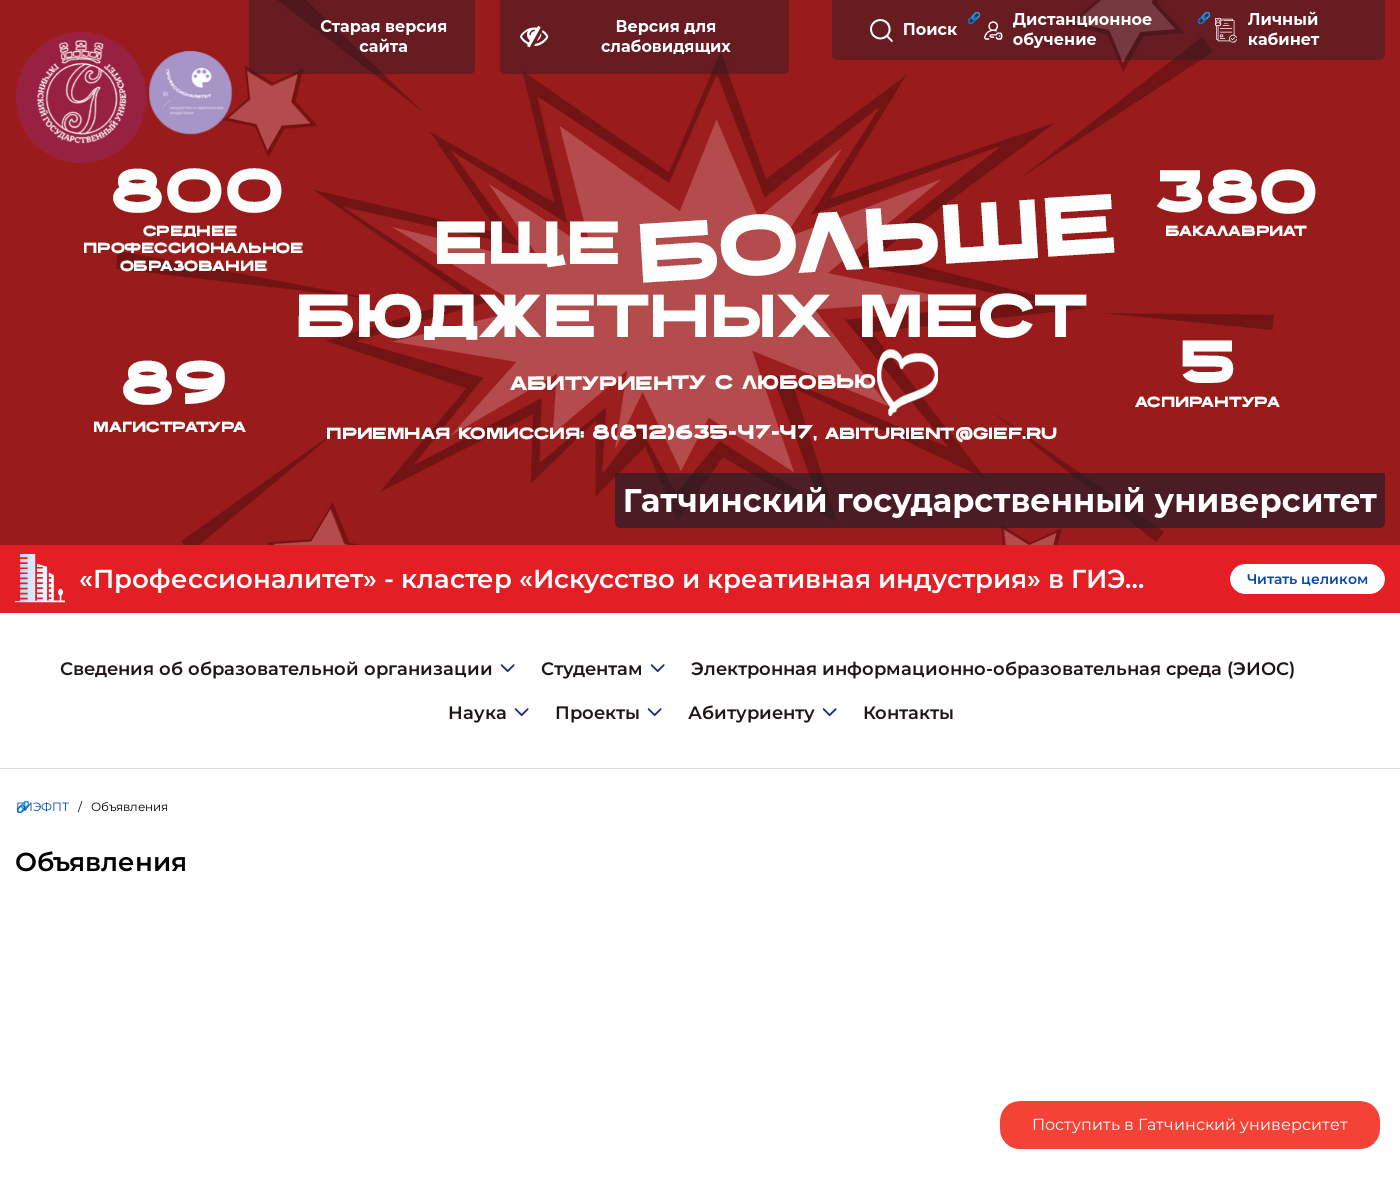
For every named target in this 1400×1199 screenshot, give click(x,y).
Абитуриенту (751, 713)
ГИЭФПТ (42, 806)
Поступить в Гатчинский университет (1190, 1124)
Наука (477, 713)
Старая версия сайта (383, 36)
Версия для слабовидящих (625, 36)
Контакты (908, 713)
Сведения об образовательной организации (276, 669)
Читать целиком (1307, 579)
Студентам (592, 669)
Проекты (597, 713)
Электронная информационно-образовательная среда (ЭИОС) (993, 669)
